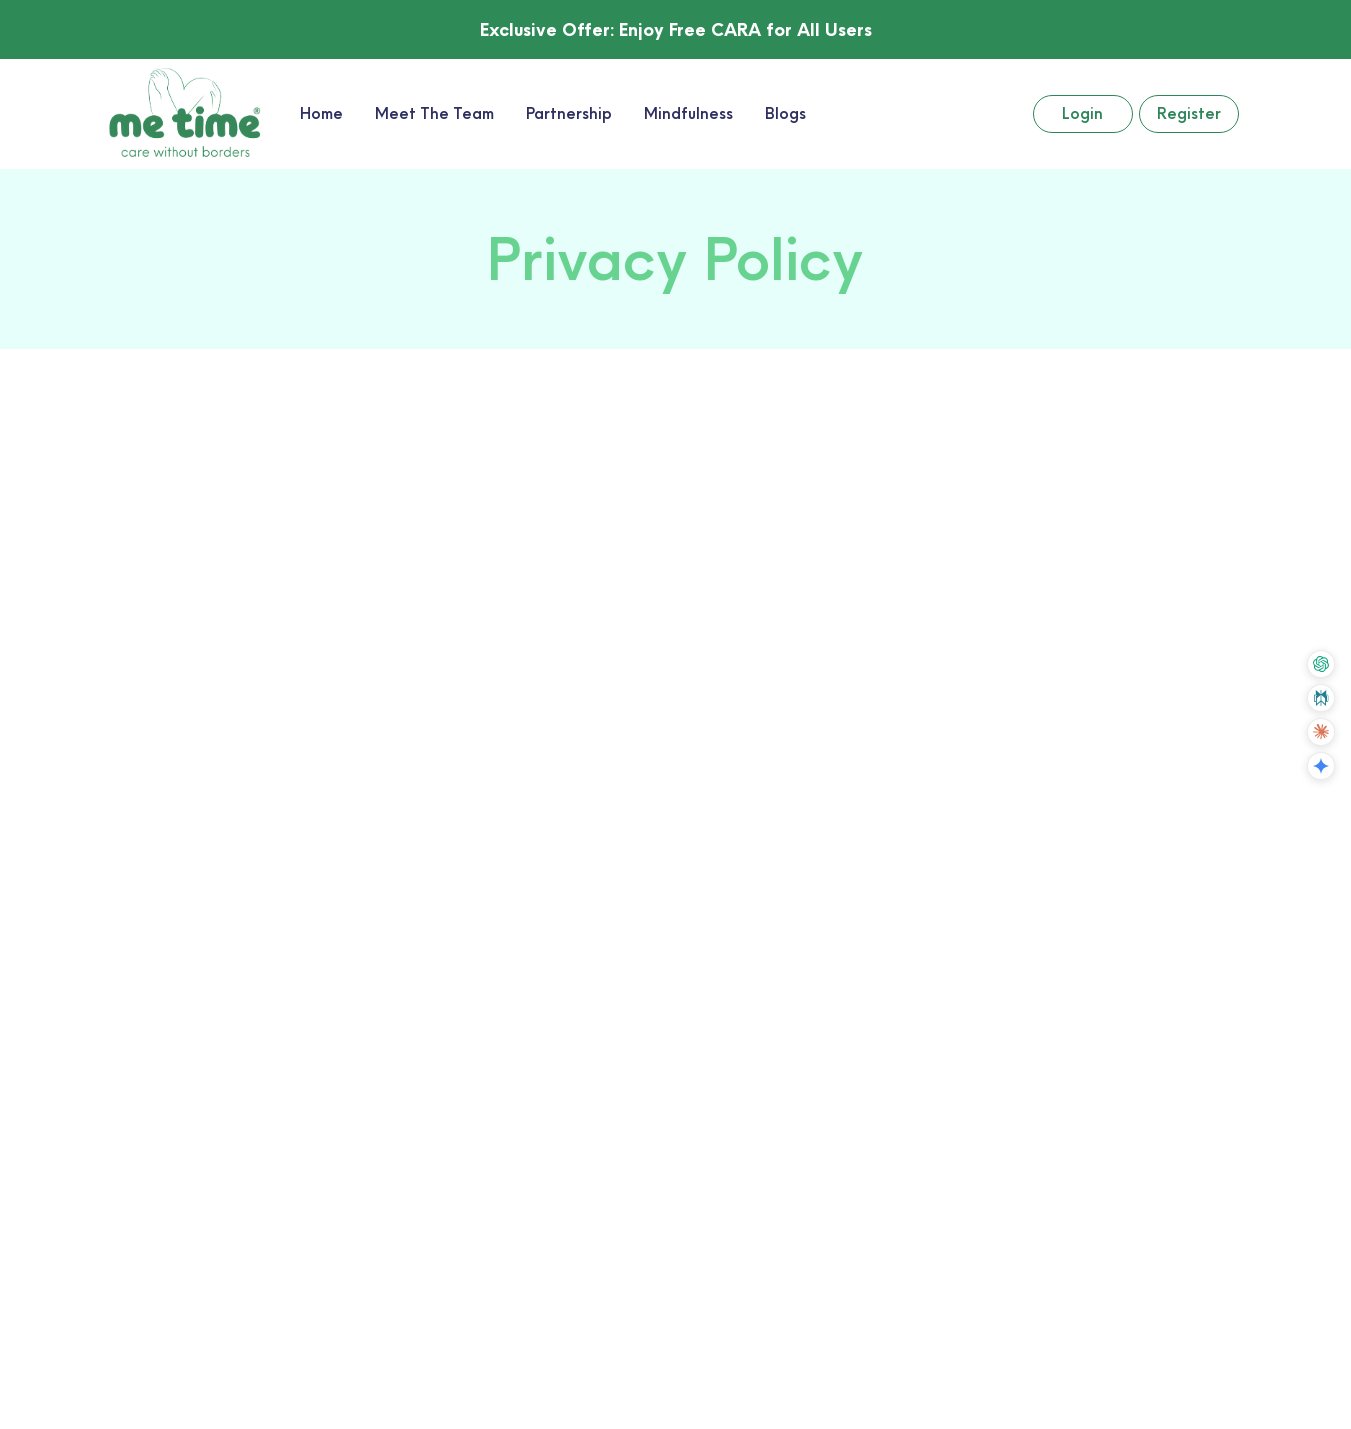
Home (321, 113)
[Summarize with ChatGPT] (1321, 664)
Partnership (569, 113)
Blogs (785, 113)
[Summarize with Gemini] (1321, 766)
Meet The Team (434, 113)
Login (1082, 113)
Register (1189, 113)
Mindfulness (688, 113)
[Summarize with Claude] (1321, 732)
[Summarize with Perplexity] (1321, 698)
